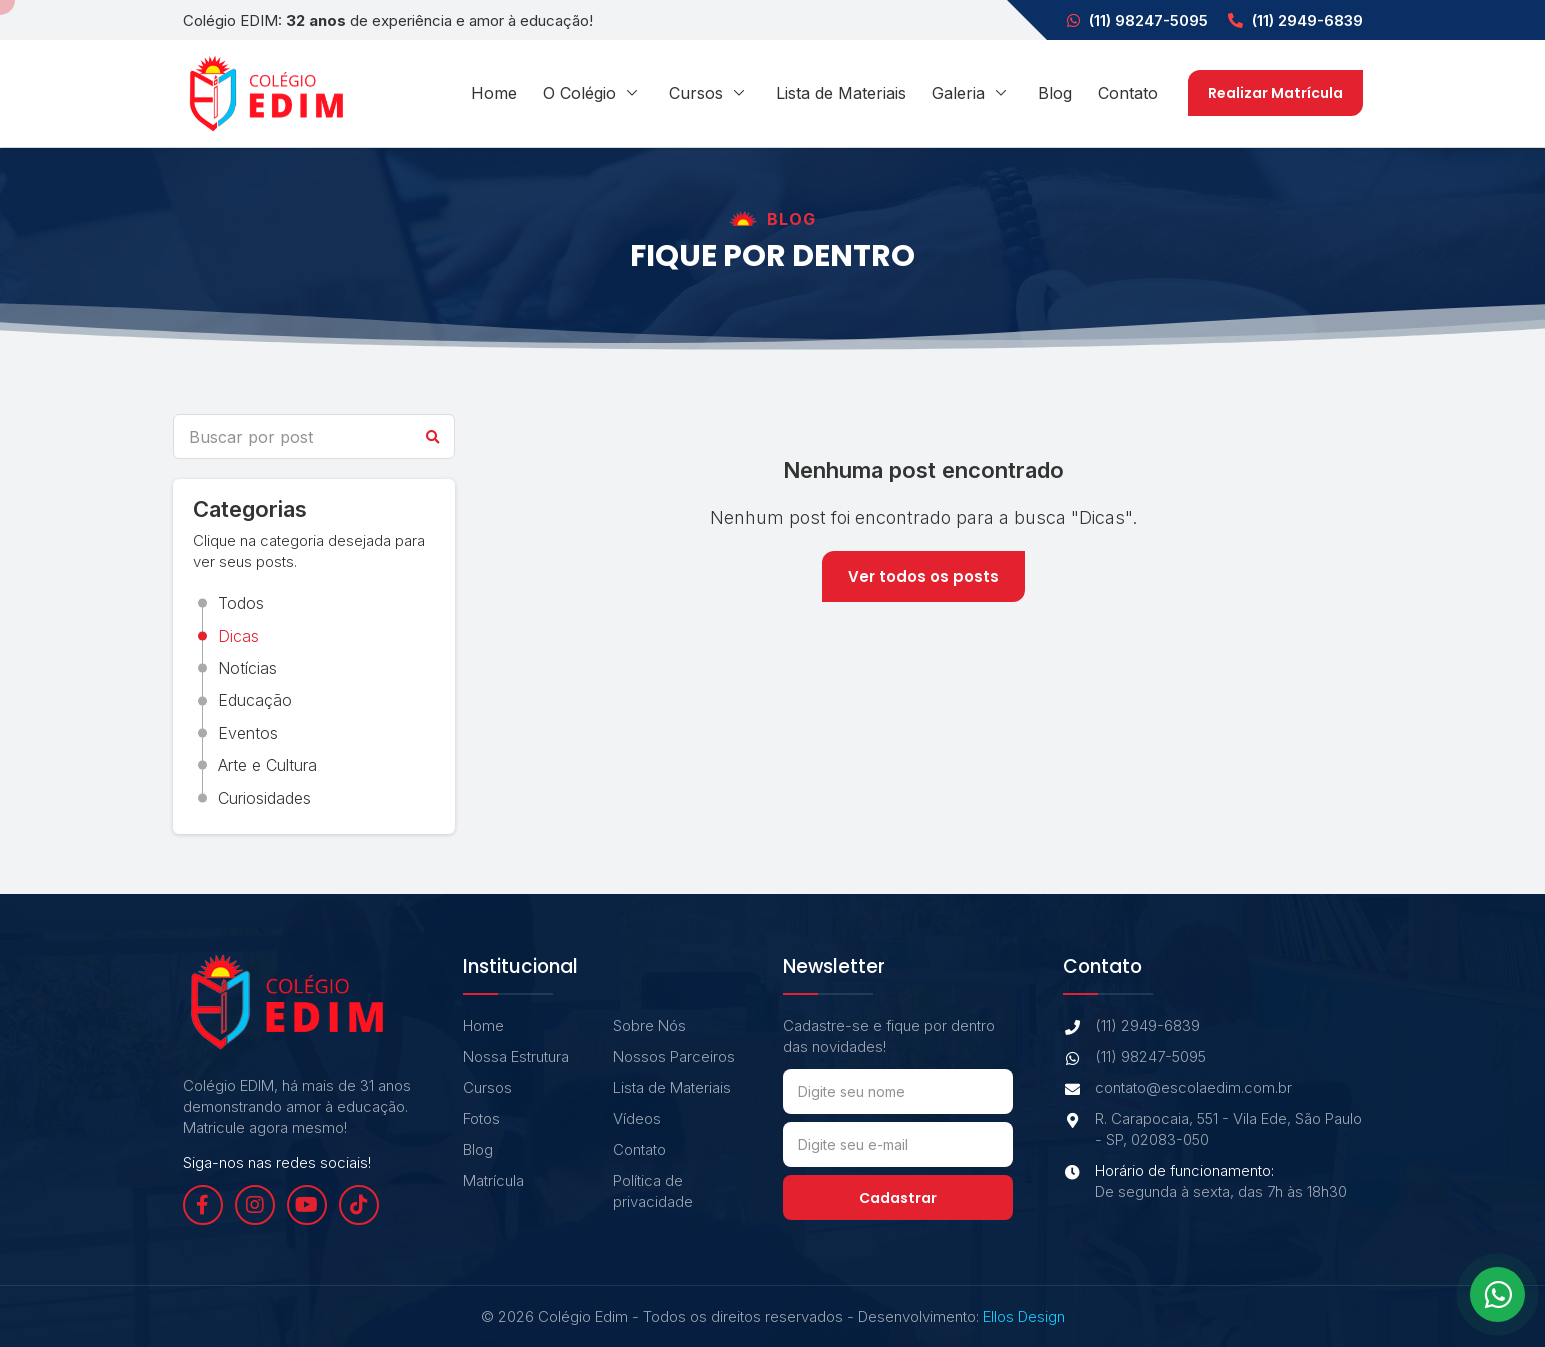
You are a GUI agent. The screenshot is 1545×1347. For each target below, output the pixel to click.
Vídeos (637, 1118)
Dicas (238, 636)
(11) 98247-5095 (1137, 20)
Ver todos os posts (923, 576)
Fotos (481, 1118)
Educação (255, 700)
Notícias (247, 668)
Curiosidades (264, 798)
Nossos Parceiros (674, 1056)
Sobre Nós (649, 1025)
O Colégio (593, 93)
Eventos (248, 733)
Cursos (709, 93)
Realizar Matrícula (1275, 93)
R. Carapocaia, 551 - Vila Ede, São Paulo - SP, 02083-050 (1212, 1129)
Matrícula (493, 1180)
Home (494, 93)
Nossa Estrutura (516, 1056)
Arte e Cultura (267, 765)
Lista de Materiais (841, 93)
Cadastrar (898, 1198)
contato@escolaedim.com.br (1177, 1088)
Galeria (972, 93)
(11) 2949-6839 (1295, 20)
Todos (241, 603)
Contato (1128, 93)
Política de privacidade (653, 1191)
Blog (1055, 93)
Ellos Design (1024, 1316)
